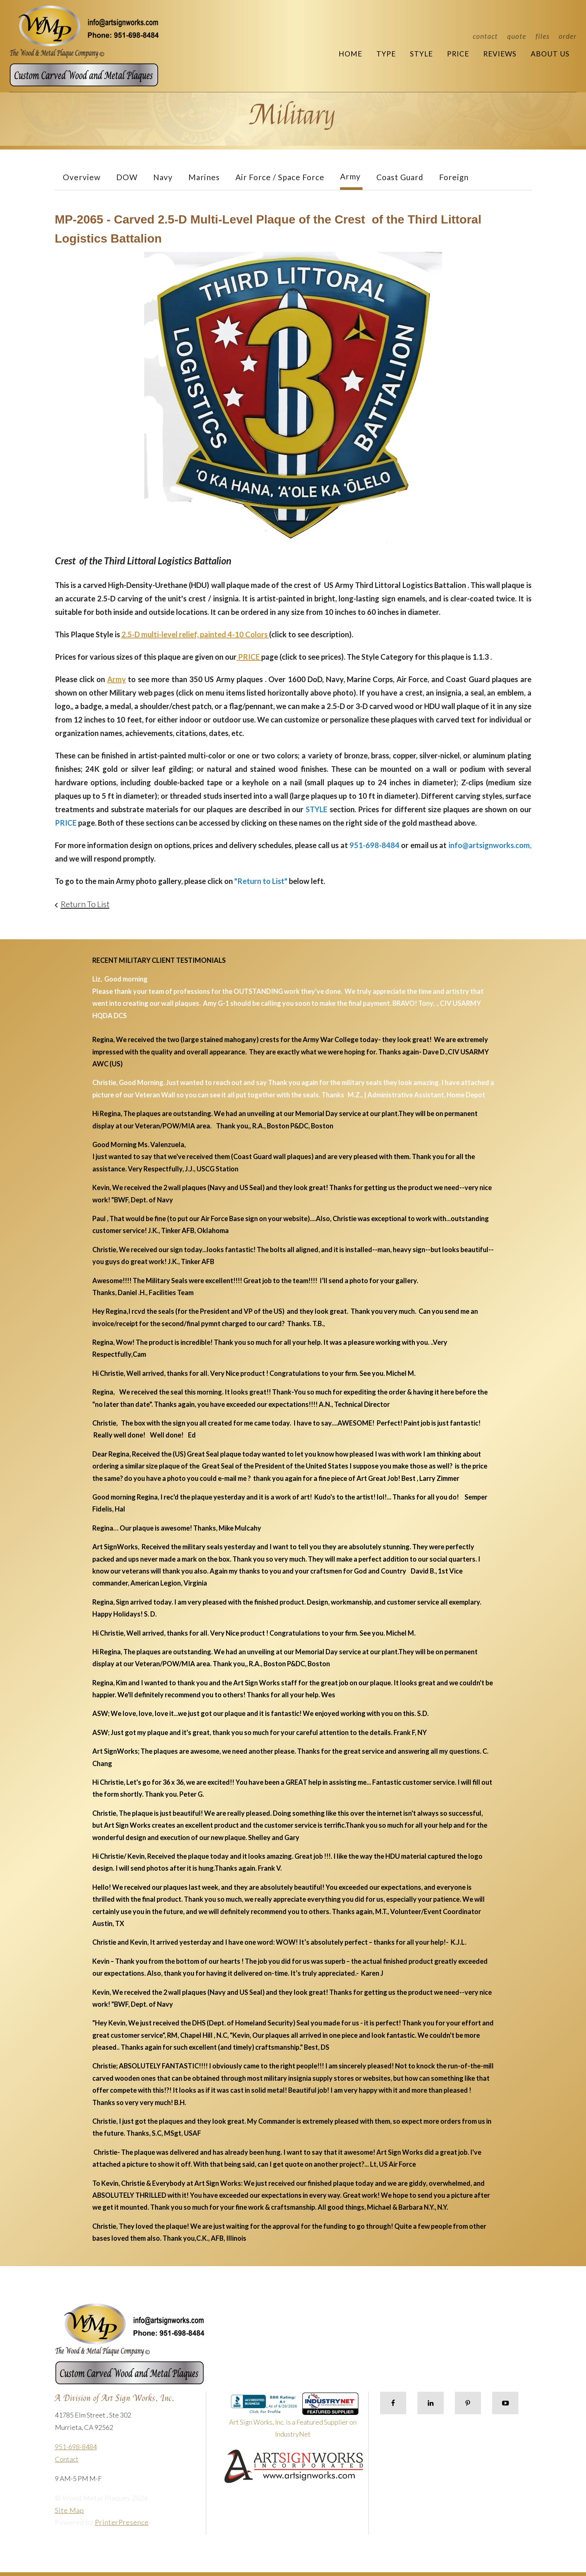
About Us (550, 53)
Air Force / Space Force (279, 177)
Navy (163, 177)
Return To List (85, 904)
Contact (485, 36)
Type (386, 53)
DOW (127, 177)
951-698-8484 (76, 2447)
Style (421, 53)
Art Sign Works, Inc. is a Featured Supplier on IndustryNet (293, 2418)
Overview (82, 177)
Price (458, 53)
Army (350, 176)
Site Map (69, 2510)
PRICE (249, 656)
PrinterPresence (122, 2522)
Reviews (499, 53)
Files (542, 36)
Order (568, 36)
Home (350, 53)
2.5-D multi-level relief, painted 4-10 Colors (195, 634)
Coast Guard (399, 177)
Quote (516, 36)
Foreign (454, 177)
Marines (204, 177)
